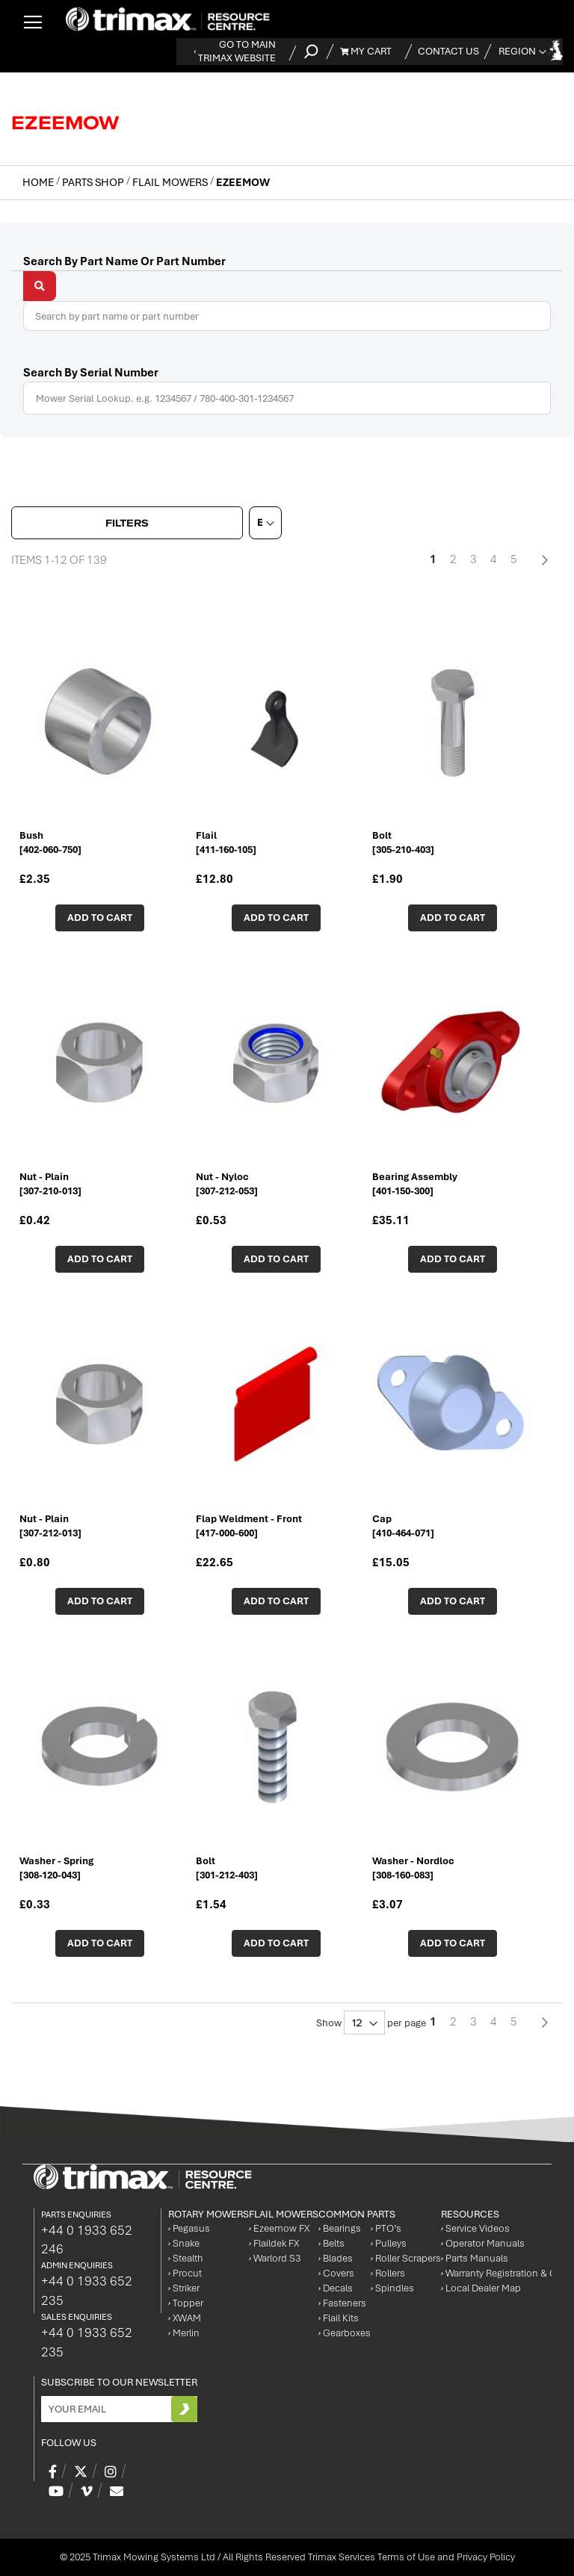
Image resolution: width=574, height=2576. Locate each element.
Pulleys (389, 2243)
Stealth (185, 2258)
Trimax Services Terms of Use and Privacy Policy (411, 2557)
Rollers (388, 2273)
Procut (185, 2273)
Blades (335, 2258)
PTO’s (386, 2228)
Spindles (392, 2288)
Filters (127, 522)
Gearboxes (344, 2333)
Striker (184, 2288)
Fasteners (342, 2303)
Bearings (339, 2228)
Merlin (184, 2333)
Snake (184, 2243)
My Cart (366, 51)
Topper (185, 2303)
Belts (331, 2243)
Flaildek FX (274, 2243)
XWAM (184, 2318)
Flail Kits (338, 2318)
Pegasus (189, 2228)
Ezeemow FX (279, 2228)
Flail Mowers (171, 182)
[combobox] (287, 316)
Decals (335, 2288)
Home (39, 182)
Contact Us (448, 51)
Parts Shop (94, 182)
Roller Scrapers (406, 2258)
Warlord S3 (274, 2258)
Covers (336, 2273)
